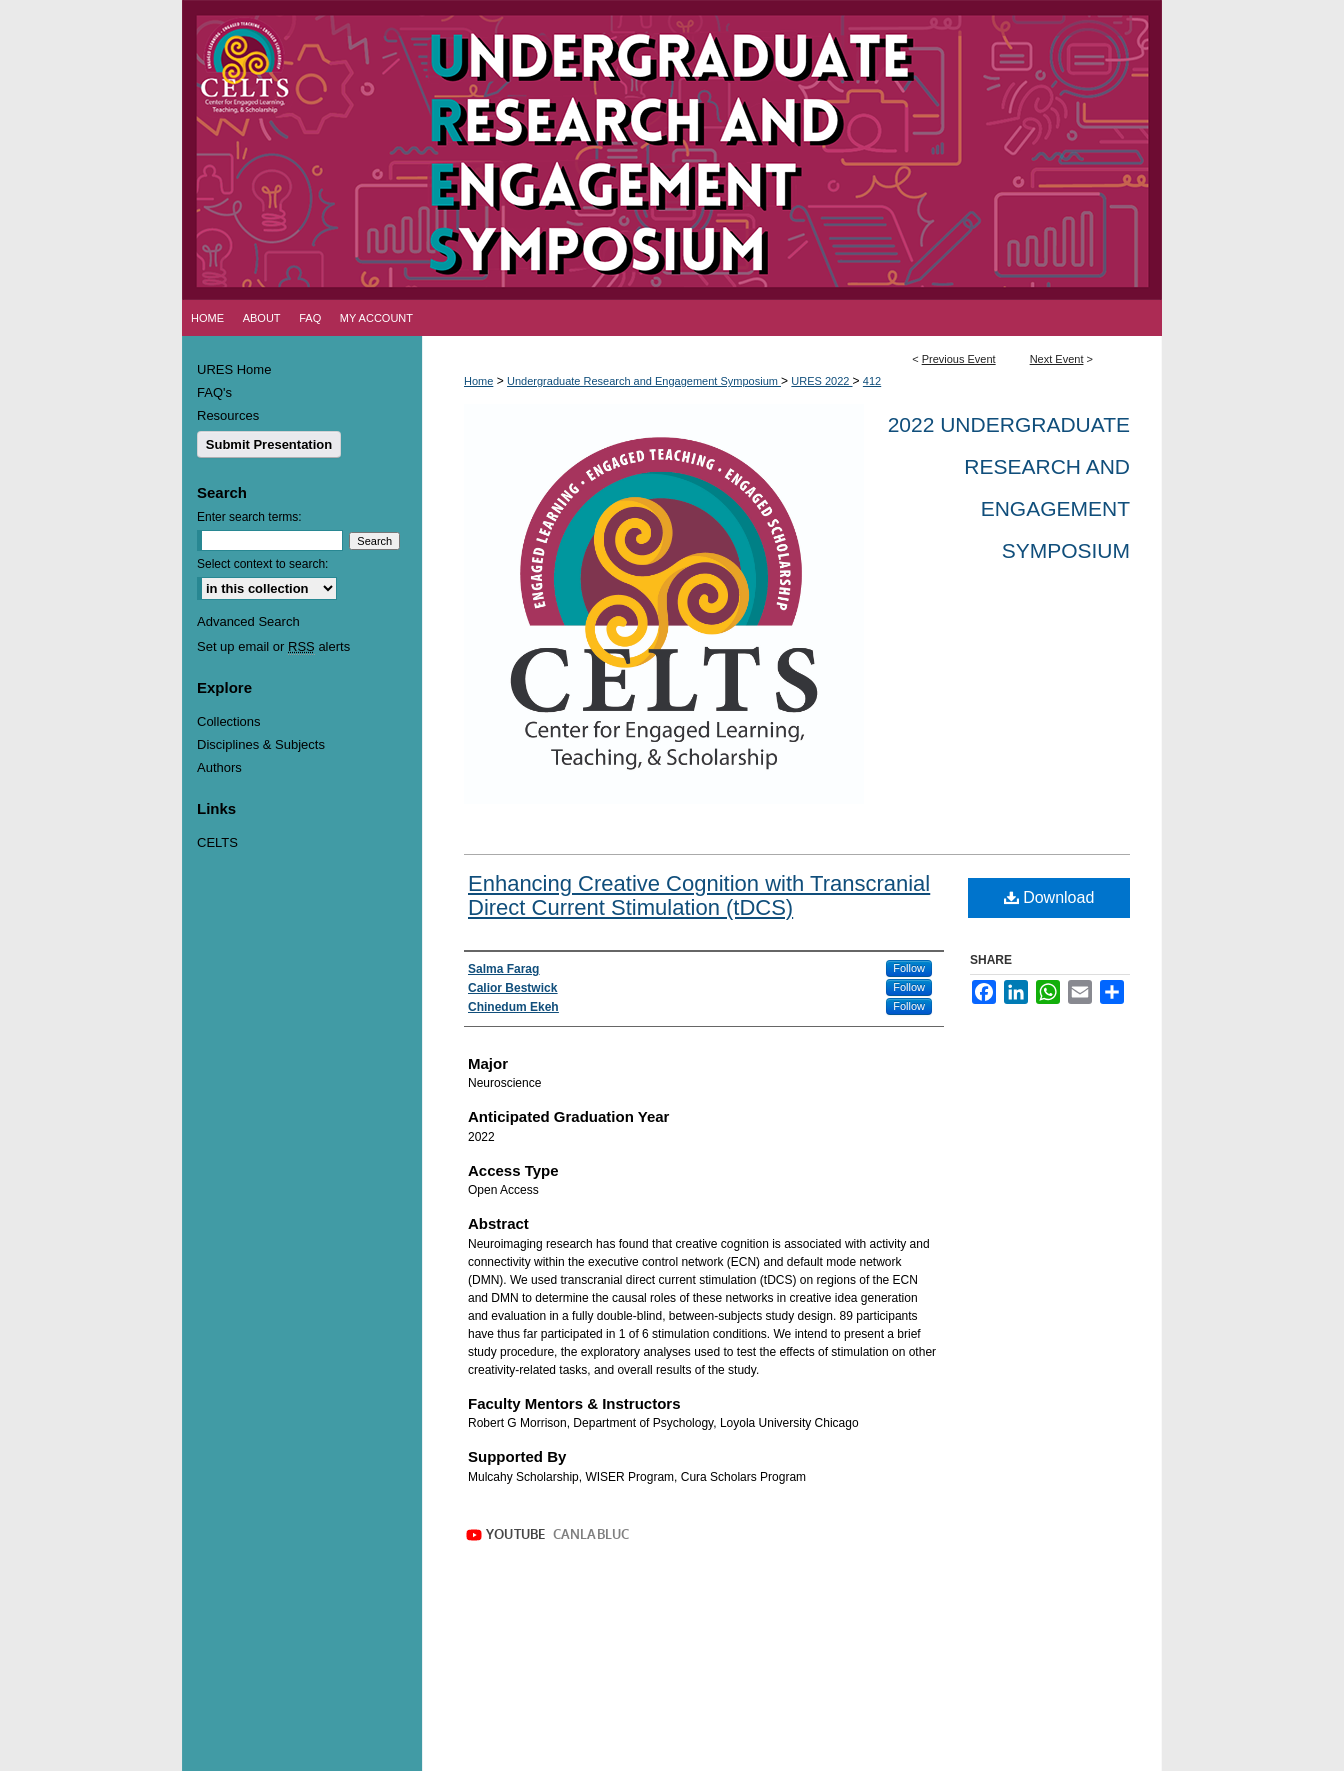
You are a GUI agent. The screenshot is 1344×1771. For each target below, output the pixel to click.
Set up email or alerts (273, 646)
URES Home (234, 369)
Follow (909, 968)
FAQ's (214, 392)
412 (872, 381)
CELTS (217, 842)
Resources (228, 415)
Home (478, 381)
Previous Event (959, 359)
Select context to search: (262, 564)
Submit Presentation (269, 444)
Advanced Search (248, 621)
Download (1049, 897)
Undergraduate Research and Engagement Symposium (644, 381)
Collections (229, 721)
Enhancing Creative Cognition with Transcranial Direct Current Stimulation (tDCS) (699, 895)
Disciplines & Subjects (261, 744)
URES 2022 (821, 381)
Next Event (1057, 359)
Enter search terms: (249, 517)
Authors (219, 767)
